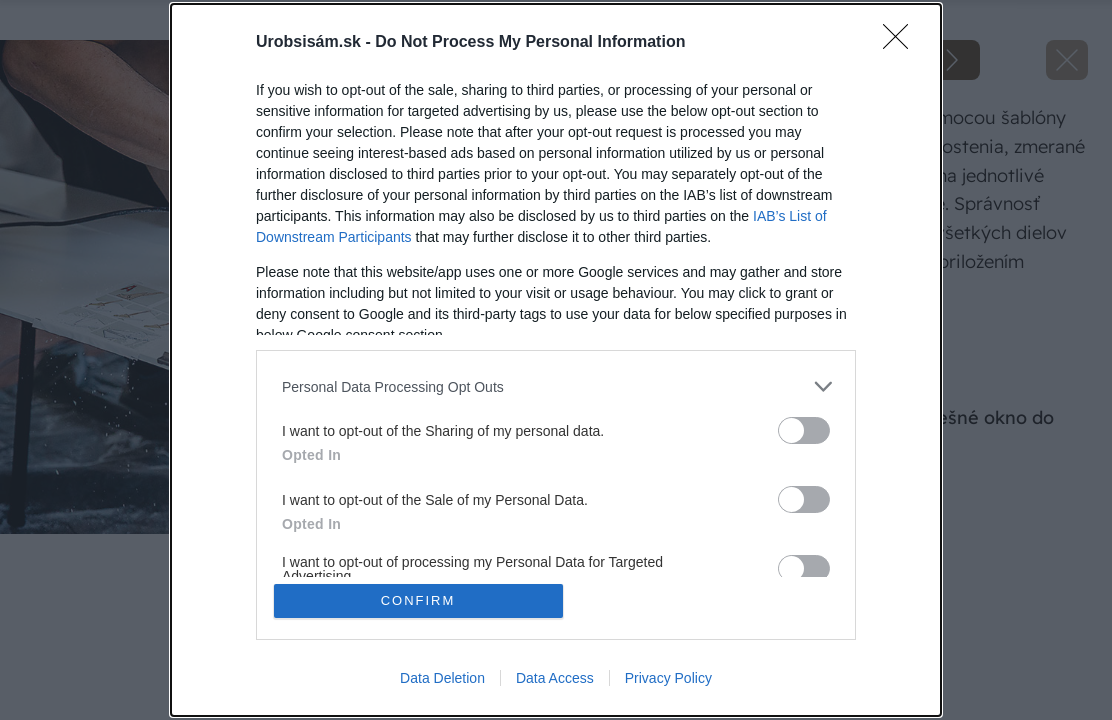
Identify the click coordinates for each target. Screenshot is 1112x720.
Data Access (555, 678)
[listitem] (556, 386)
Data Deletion (442, 678)
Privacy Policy (668, 678)
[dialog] (556, 360)
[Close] (902, 43)
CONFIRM (418, 600)
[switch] (804, 430)
